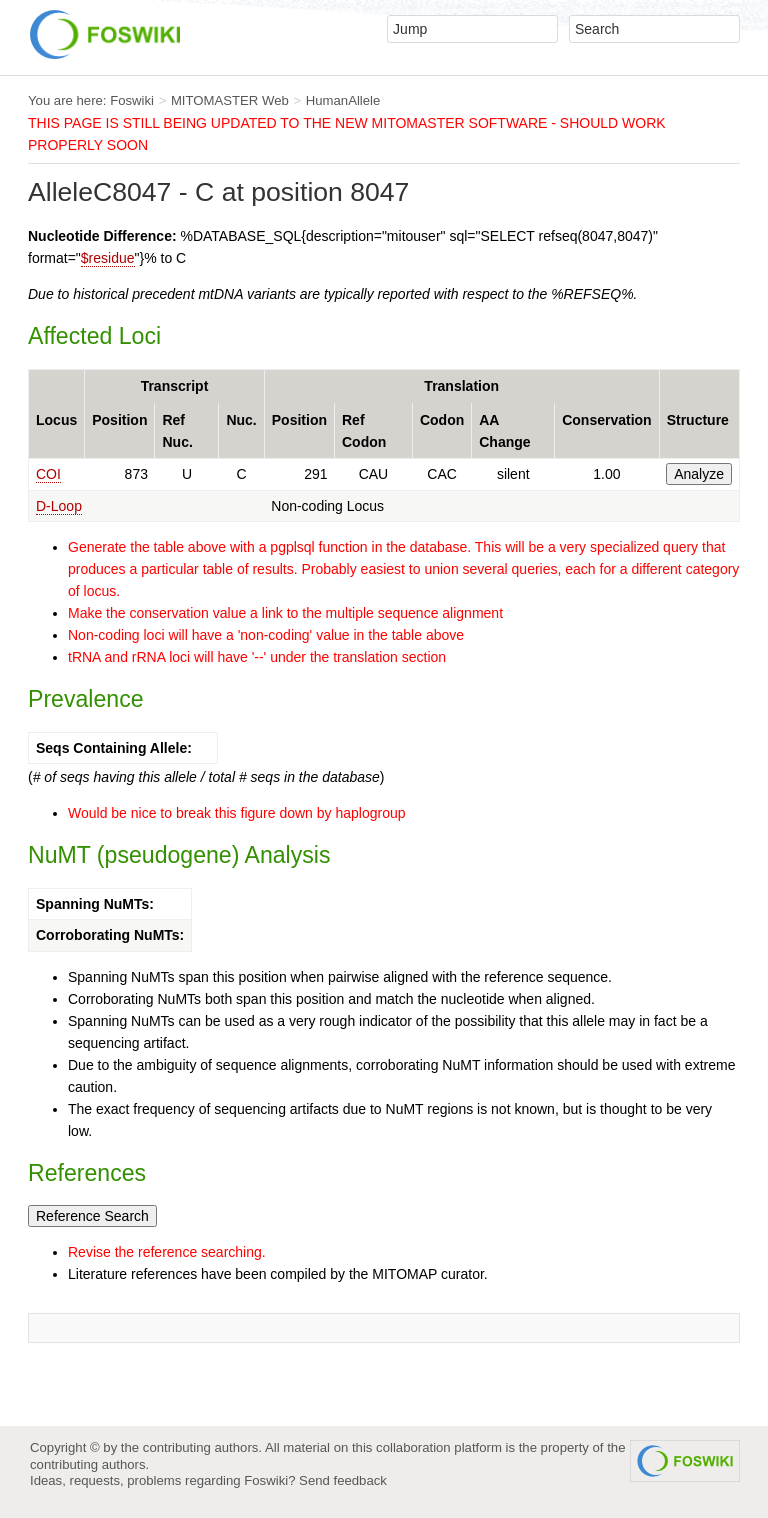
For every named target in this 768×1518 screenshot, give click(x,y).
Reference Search (92, 1216)
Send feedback (343, 1480)
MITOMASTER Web (230, 100)
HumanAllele (343, 100)
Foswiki (132, 100)
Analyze (699, 474)
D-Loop (59, 506)
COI (48, 474)
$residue (108, 258)
